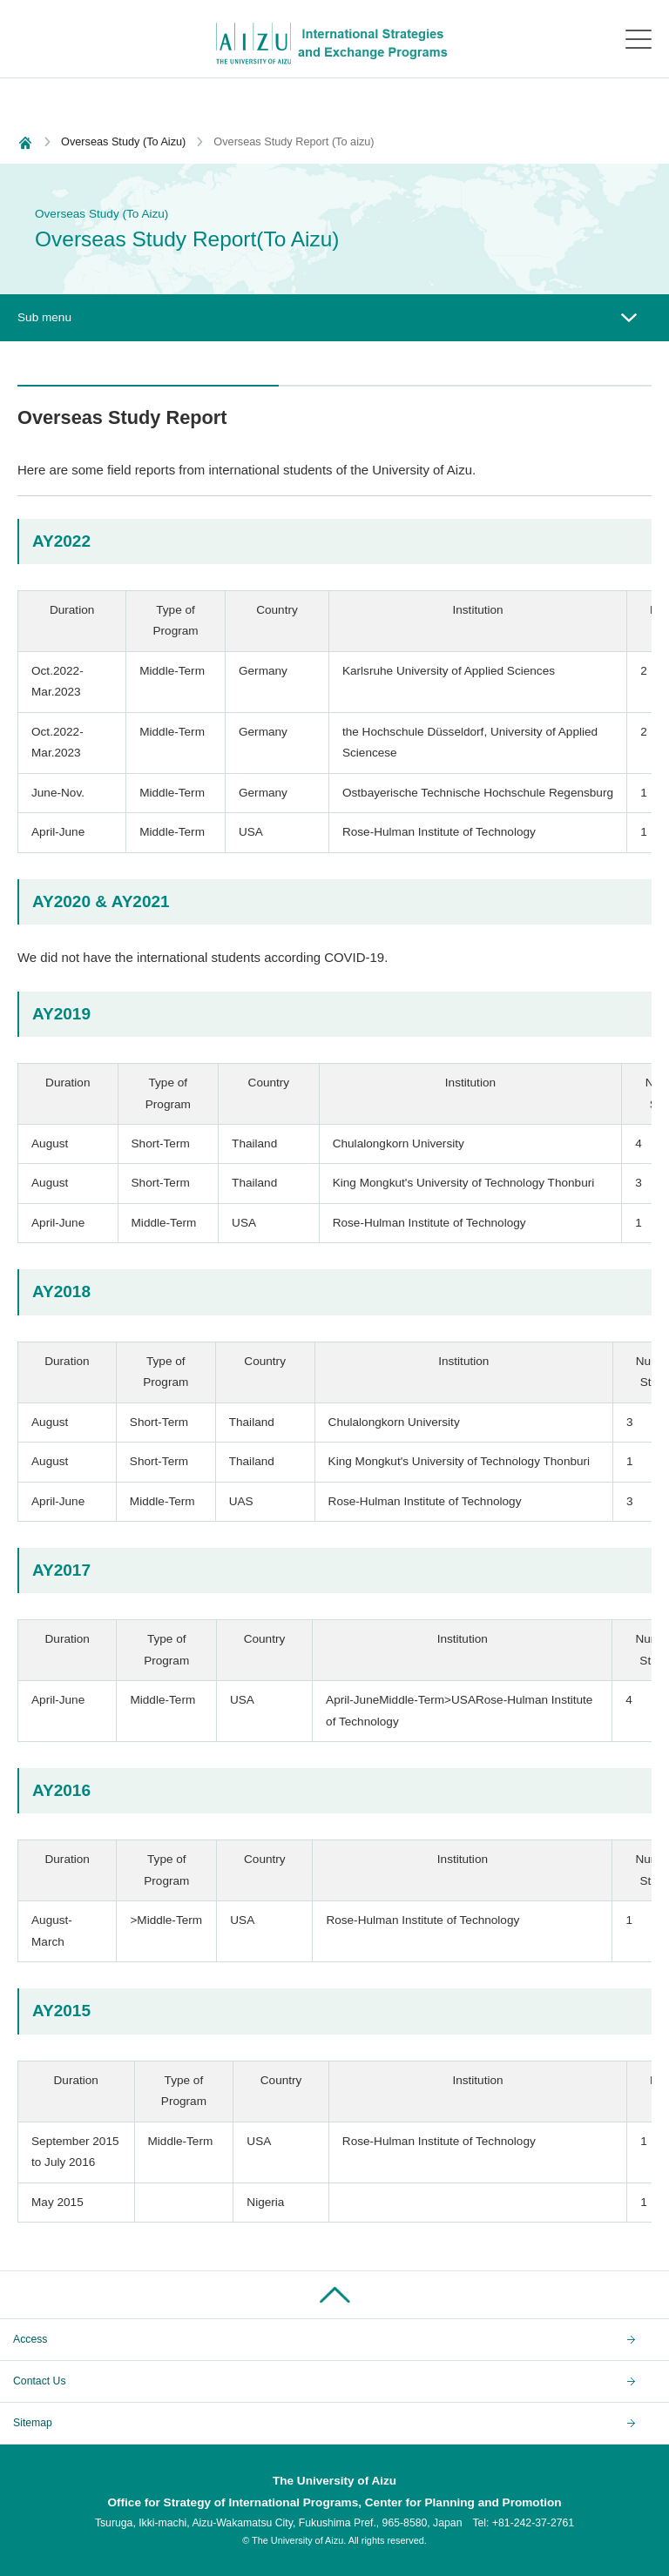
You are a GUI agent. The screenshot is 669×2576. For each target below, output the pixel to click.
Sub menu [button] (44, 317)
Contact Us (39, 2381)
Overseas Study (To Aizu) (123, 141)
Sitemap (32, 2423)
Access (30, 2339)
